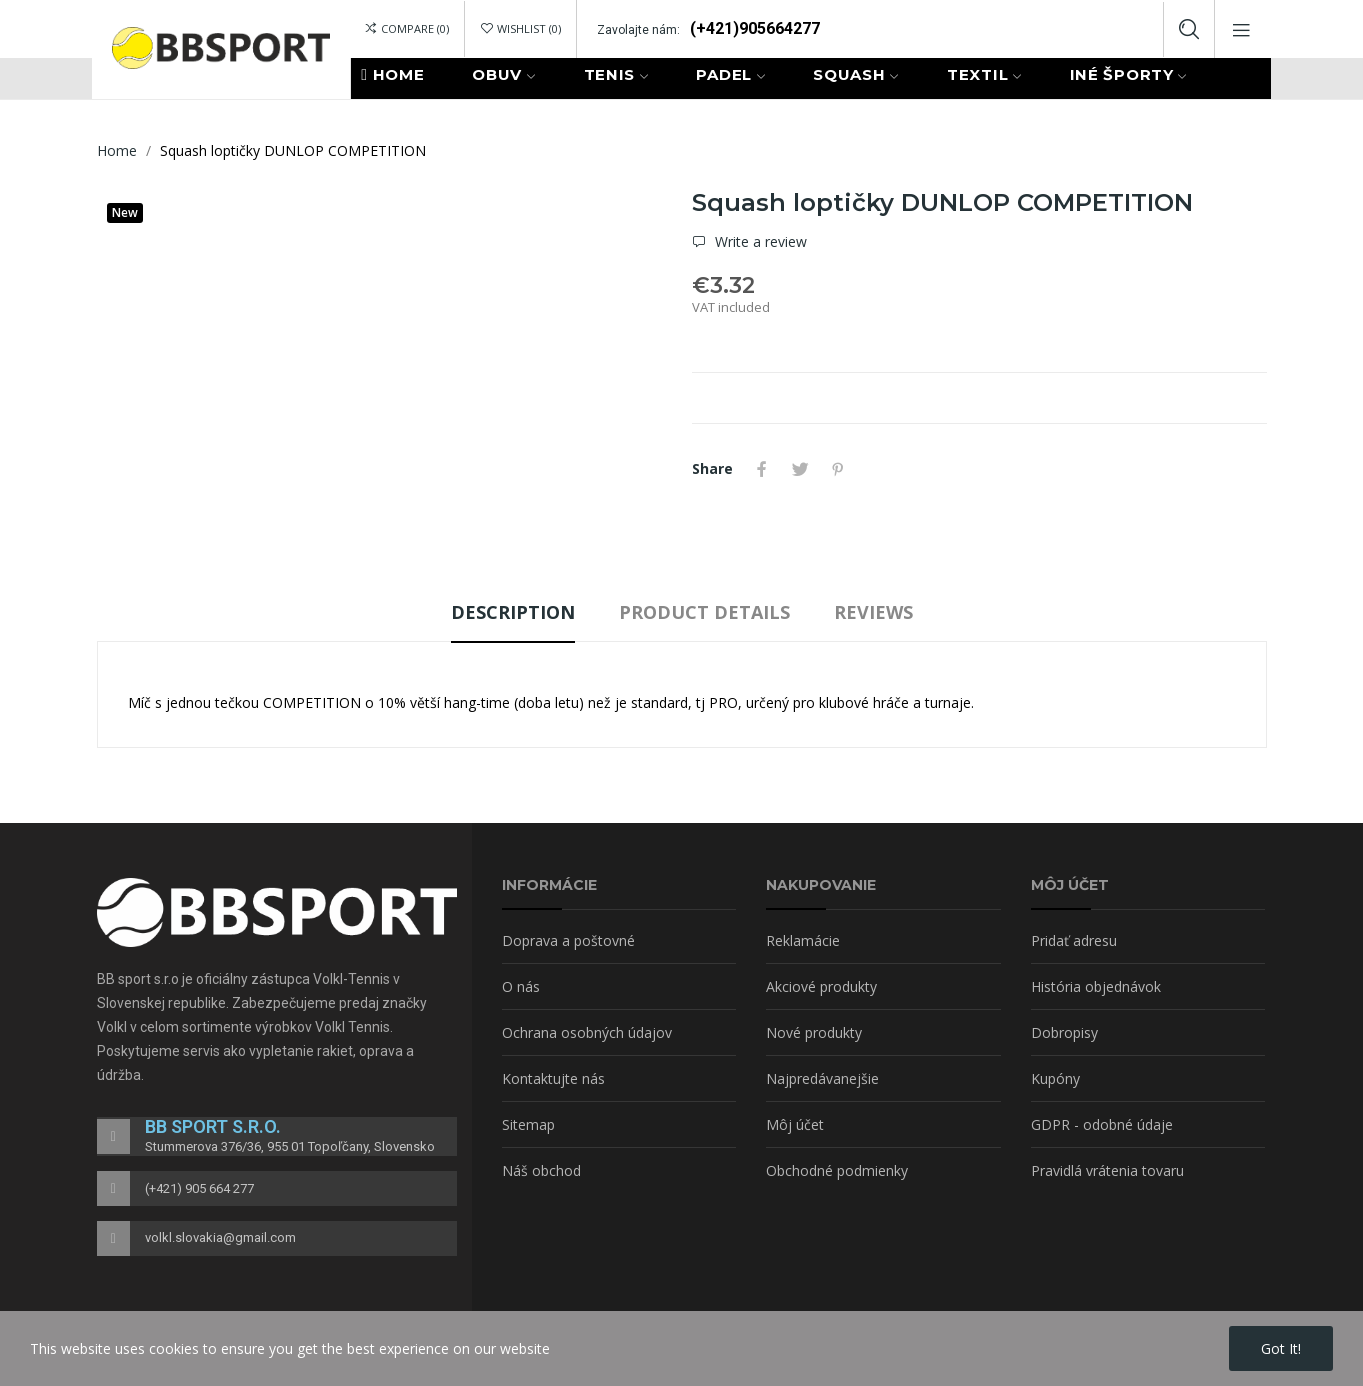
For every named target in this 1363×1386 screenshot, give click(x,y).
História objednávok (1096, 986)
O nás (521, 986)
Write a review (759, 242)
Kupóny (1055, 1078)
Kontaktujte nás (553, 1078)
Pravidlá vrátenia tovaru (1107, 1170)
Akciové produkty (821, 986)
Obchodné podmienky (837, 1170)
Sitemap (528, 1124)
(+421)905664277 (755, 28)
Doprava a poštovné (568, 940)
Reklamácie (803, 940)
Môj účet (795, 1124)
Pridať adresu (1074, 940)
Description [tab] (513, 612)
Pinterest (838, 469)
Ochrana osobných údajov (587, 1032)
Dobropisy (1064, 1032)
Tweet (800, 469)
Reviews (873, 612)
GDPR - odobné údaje (1102, 1124)
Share (762, 469)
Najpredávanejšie (822, 1078)
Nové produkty (814, 1032)
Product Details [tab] (704, 612)
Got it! (1281, 1348)
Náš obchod (541, 1170)
